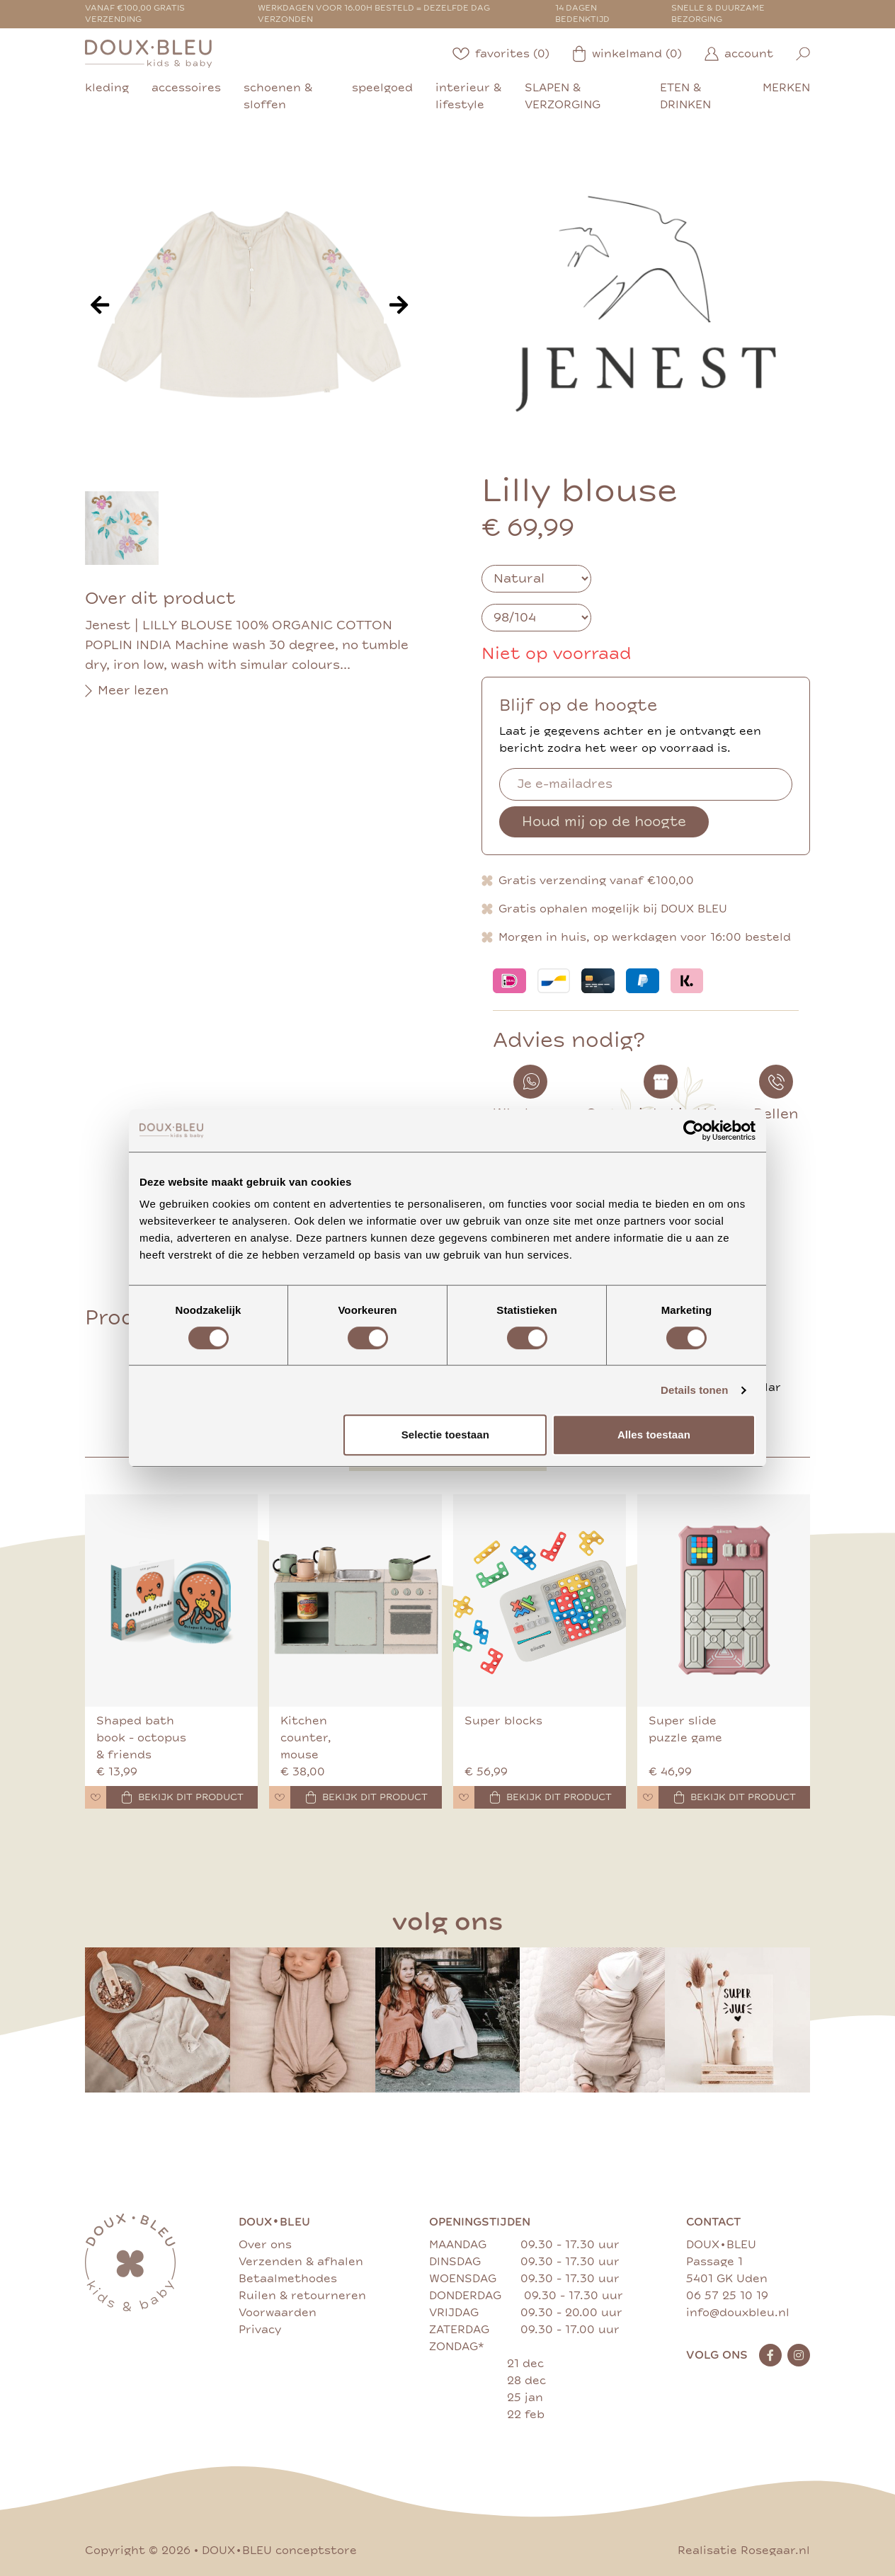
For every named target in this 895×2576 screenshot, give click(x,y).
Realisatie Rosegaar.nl (744, 2550)
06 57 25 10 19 (727, 2296)
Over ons (265, 2245)
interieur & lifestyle (468, 96)
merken (786, 88)
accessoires (186, 88)
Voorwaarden (278, 2313)
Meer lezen (127, 691)
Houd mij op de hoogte (604, 821)
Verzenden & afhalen (301, 2262)
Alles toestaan (653, 1435)
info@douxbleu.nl (737, 2313)
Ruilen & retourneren (302, 2296)
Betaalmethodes (288, 2279)
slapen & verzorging (562, 96)
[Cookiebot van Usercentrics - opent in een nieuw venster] (694, 1130)
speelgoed (382, 88)
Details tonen (694, 1390)
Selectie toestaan (445, 1435)
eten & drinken (685, 96)
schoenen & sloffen (278, 96)
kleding (107, 88)
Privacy (260, 2330)
